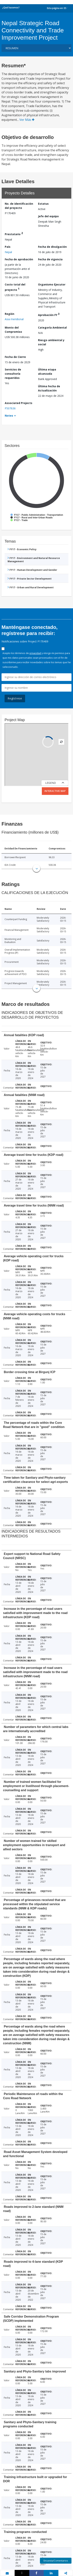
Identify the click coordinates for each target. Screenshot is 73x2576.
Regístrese (15, 698)
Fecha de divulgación (52, 247)
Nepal (8, 252)
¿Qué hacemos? (11, 7)
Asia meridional (14, 319)
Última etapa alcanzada (47, 371)
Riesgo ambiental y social (51, 342)
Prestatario (14, 233)
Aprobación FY (49, 314)
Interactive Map (55, 791)
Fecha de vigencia (50, 259)
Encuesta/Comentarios (56, 2560)
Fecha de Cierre (15, 357)
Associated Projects (18, 403)
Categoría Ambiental (52, 327)
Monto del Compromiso (13, 330)
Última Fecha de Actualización (49, 388)
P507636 (10, 408)
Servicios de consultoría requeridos (13, 374)
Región (9, 314)
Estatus (43, 203)
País (7, 247)
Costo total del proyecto (15, 287)
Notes (9, 415)
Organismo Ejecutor (51, 284)
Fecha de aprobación (19, 259)
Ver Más (26, 120)
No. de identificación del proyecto (19, 206)
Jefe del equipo (48, 216)
